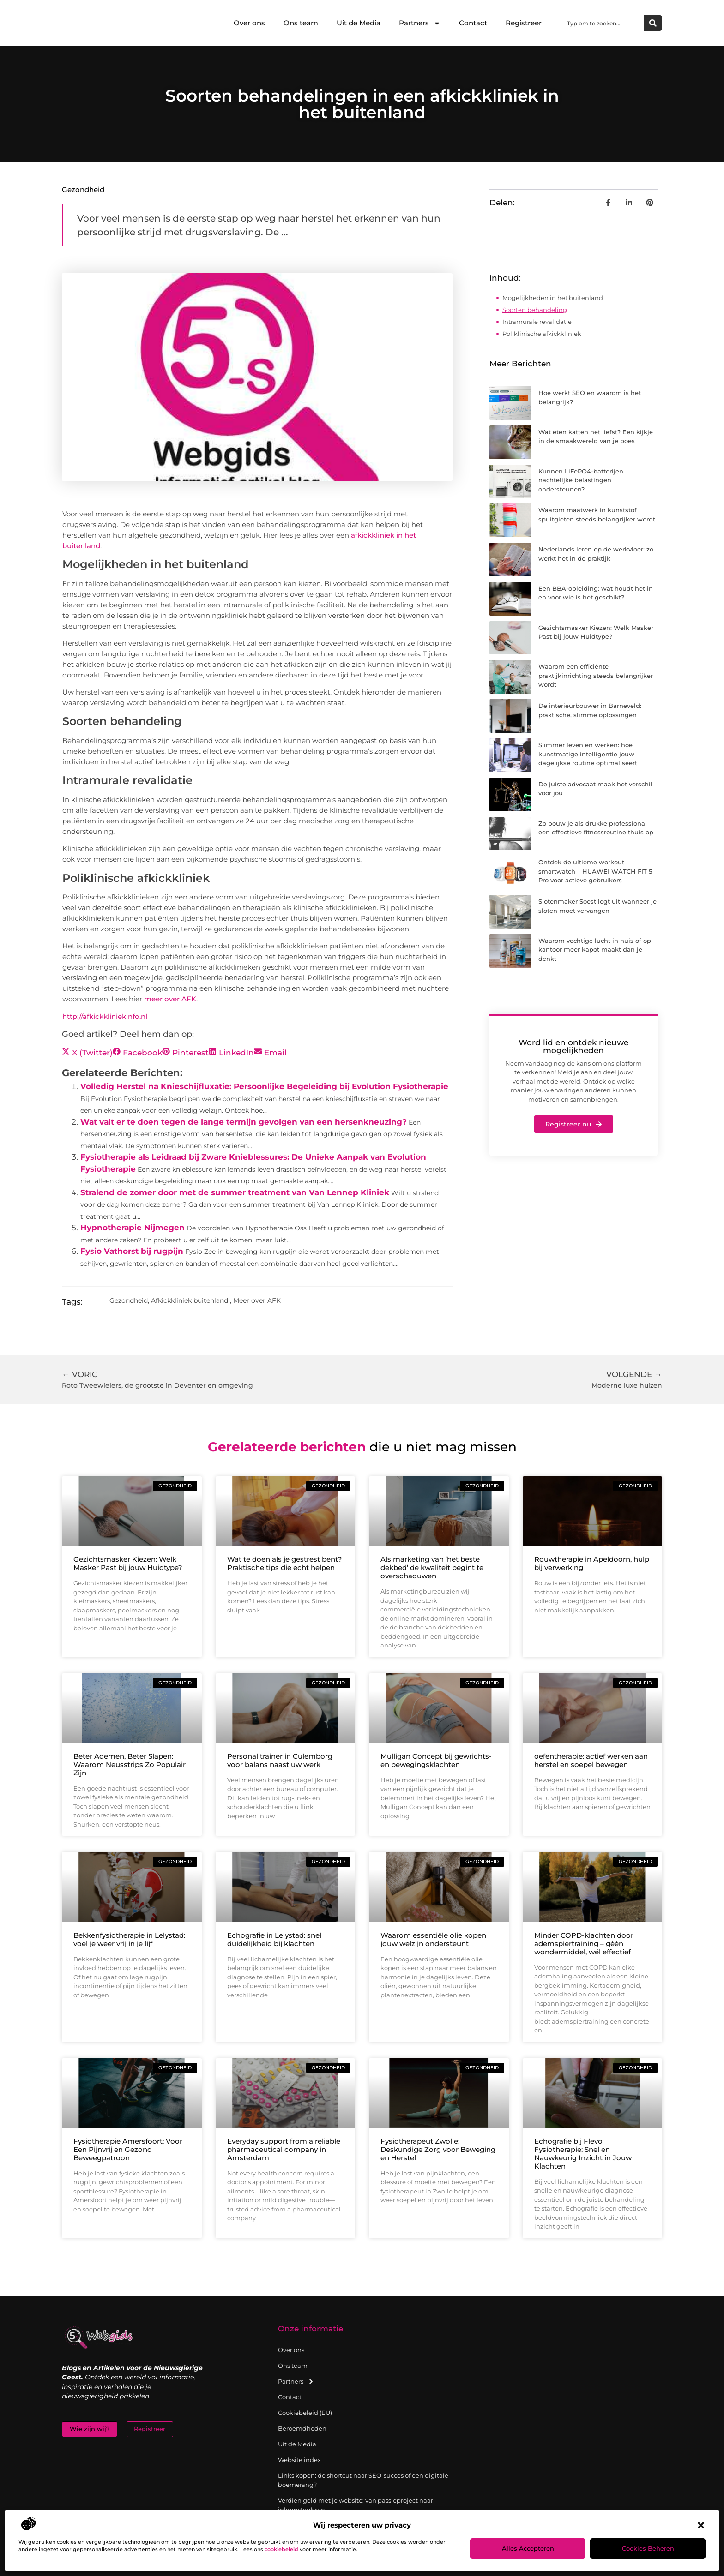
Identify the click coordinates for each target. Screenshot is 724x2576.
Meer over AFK (257, 1300)
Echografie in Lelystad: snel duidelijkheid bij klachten (274, 1939)
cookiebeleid (281, 2549)
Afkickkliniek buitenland (189, 1300)
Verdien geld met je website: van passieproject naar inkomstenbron (355, 2505)
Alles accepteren (528, 2548)
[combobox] (603, 23)
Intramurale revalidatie (537, 321)
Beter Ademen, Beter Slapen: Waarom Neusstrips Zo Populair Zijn (129, 1764)
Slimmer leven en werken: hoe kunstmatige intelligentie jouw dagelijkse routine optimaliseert (587, 754)
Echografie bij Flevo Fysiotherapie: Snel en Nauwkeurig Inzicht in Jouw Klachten (583, 2153)
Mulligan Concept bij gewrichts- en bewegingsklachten (436, 1760)
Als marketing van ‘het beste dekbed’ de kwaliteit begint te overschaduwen (431, 1567)
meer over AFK (170, 998)
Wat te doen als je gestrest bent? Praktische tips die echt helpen (284, 1563)
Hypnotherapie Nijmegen (132, 1227)
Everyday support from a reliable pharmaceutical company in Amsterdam (283, 2149)
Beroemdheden (302, 2428)
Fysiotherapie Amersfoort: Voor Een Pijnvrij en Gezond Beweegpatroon (127, 2149)
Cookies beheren (648, 2548)
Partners (419, 23)
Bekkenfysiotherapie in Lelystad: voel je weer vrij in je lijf (129, 1939)
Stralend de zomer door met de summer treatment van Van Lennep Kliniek (234, 1192)
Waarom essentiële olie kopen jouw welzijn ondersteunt (433, 1939)
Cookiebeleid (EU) (305, 2412)
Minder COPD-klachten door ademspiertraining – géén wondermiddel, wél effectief (584, 1943)
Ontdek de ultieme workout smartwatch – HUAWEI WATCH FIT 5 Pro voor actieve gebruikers (595, 871)
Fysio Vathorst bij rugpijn (131, 1251)
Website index (299, 2459)
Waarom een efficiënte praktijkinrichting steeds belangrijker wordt (595, 675)
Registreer (524, 22)
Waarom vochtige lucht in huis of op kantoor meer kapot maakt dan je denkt (594, 949)
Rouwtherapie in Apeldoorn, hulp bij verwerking (591, 1563)
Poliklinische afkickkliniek (541, 333)
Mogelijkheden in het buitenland (552, 297)
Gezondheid (83, 189)
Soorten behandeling (534, 309)
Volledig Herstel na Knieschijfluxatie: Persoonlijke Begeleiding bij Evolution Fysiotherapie (264, 1086)
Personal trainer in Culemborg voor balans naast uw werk (279, 1760)
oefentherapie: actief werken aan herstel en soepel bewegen (591, 1760)
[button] (701, 2525)
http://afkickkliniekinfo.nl (104, 1016)
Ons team (301, 22)
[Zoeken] (653, 23)
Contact (473, 22)
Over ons (249, 22)
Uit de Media (358, 22)
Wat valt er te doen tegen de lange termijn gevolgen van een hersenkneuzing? (243, 1121)
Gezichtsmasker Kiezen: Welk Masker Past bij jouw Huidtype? (127, 1563)
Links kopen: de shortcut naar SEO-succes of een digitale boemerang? (363, 2480)
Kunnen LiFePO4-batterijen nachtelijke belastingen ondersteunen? (580, 480)
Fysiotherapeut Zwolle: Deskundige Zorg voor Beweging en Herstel (437, 2149)
